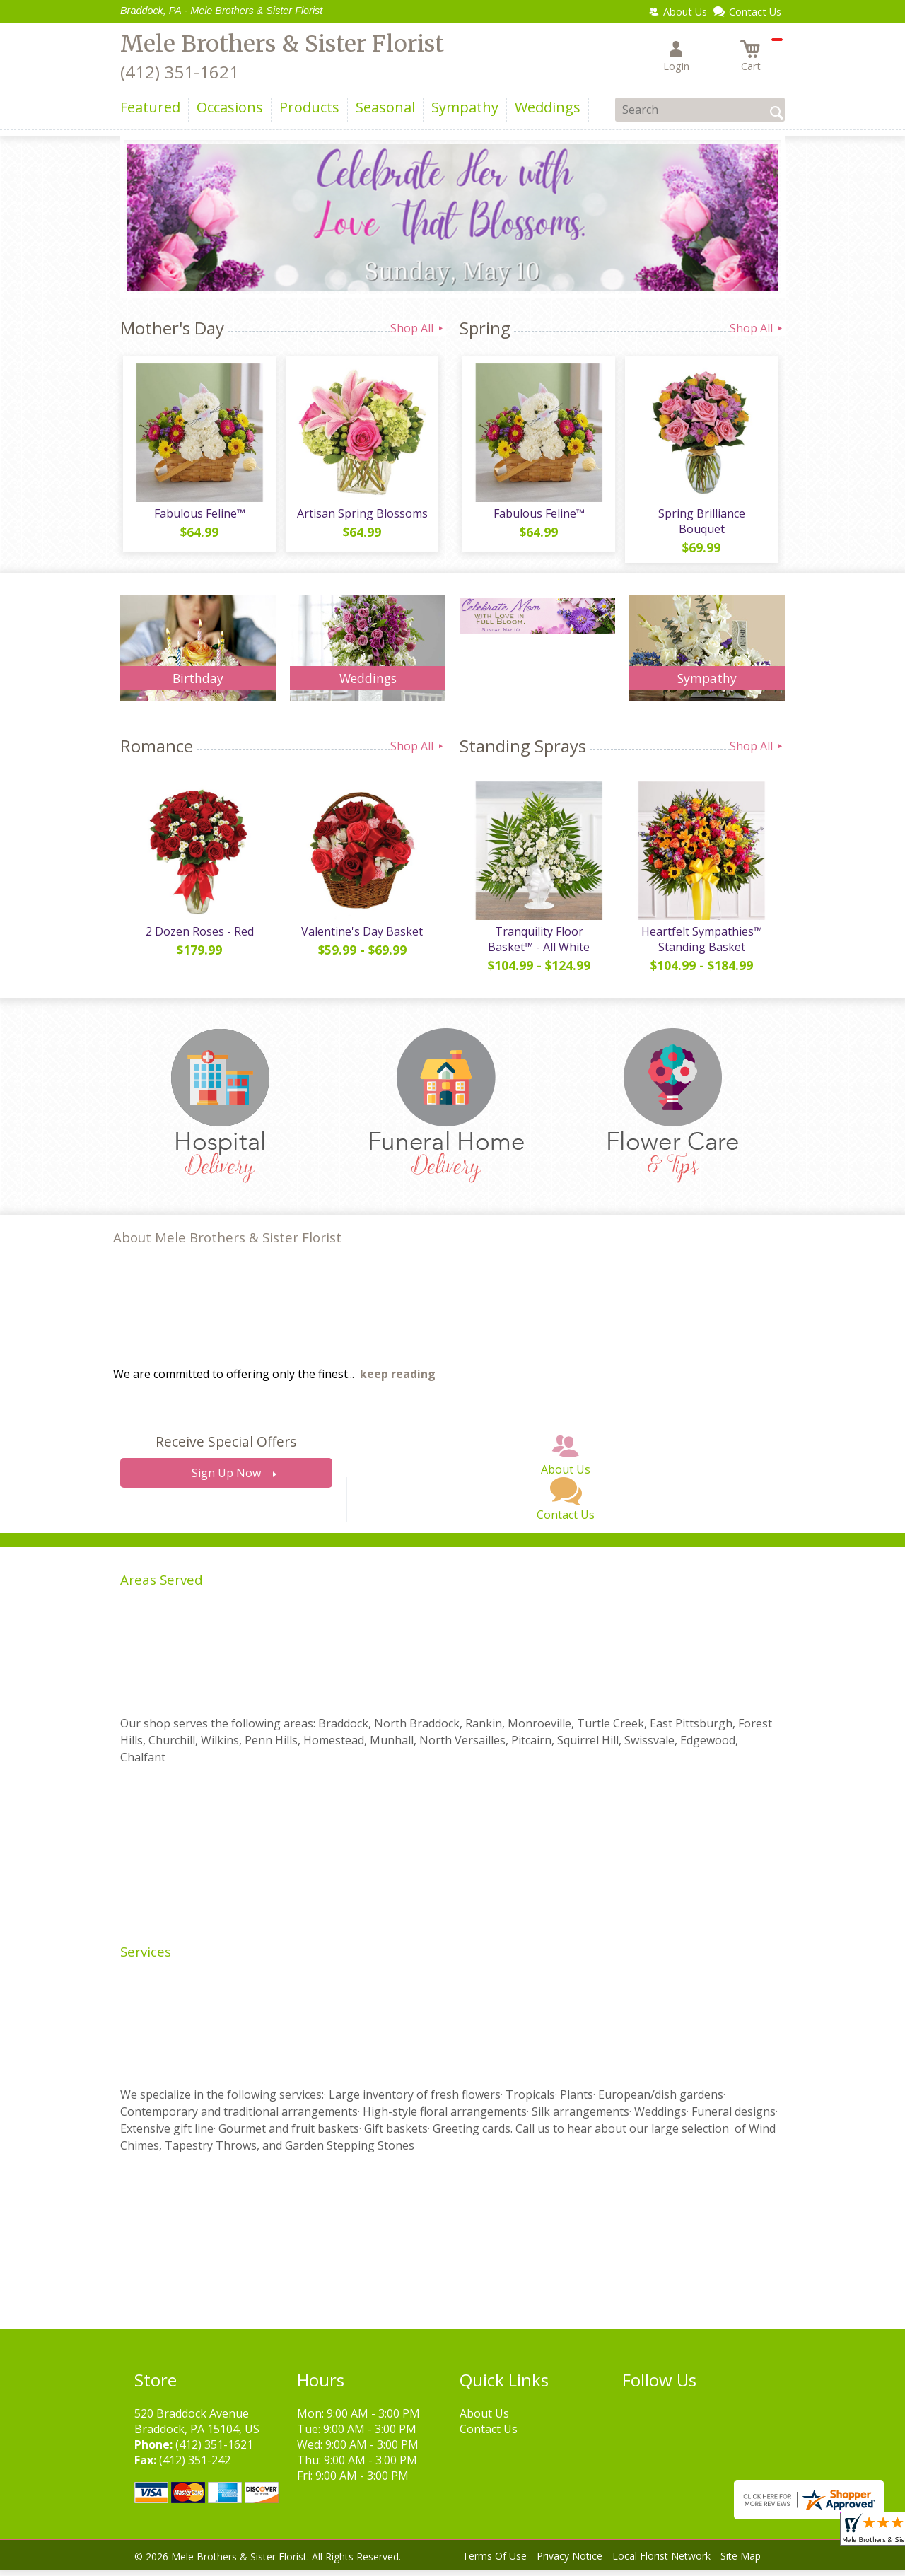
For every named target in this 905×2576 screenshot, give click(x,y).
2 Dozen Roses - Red (198, 937)
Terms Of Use (494, 2561)
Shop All (417, 328)
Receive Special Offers (226, 1447)
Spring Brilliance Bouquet (700, 524)
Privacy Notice (569, 2561)
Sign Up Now (226, 1479)
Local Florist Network (661, 2561)
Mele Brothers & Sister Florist (282, 44)
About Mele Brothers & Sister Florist (227, 1243)
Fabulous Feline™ (198, 516)
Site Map (740, 2561)
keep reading (398, 1380)
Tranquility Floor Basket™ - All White (537, 944)
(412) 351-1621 (179, 71)
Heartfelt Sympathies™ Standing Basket (700, 944)
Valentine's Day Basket (360, 937)
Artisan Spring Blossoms (361, 516)
